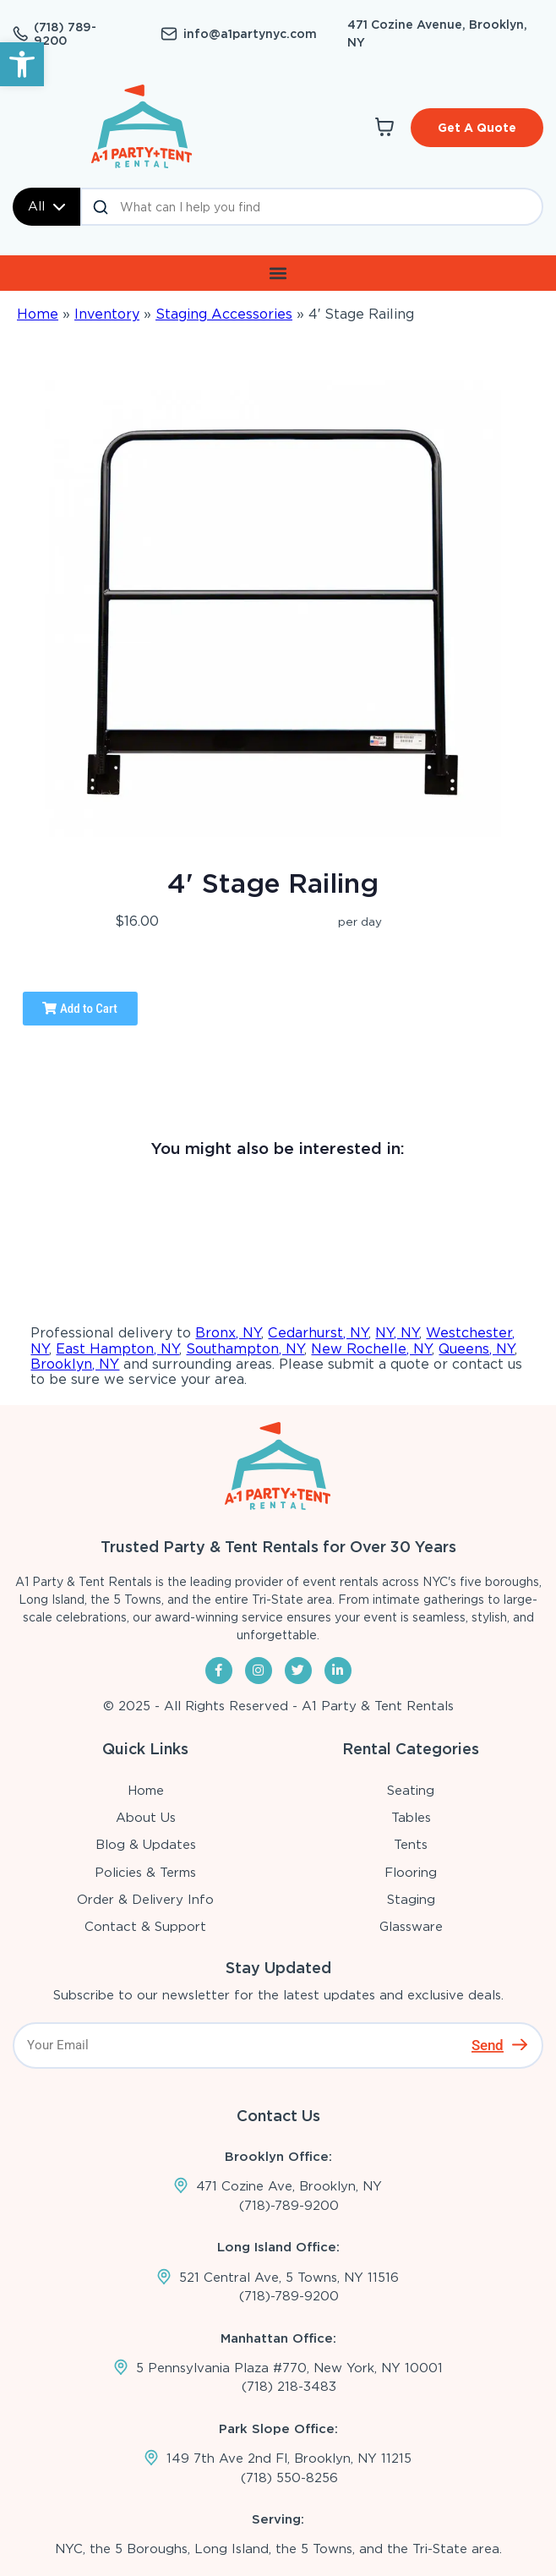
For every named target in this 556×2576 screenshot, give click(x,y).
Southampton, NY (245, 1349)
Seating (410, 1790)
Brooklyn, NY (74, 1364)
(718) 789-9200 (65, 33)
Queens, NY (477, 1349)
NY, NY (397, 1333)
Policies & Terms (145, 1872)
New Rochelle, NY (371, 1349)
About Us (146, 1817)
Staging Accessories (223, 314)
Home (37, 314)
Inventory (106, 314)
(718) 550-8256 (289, 2478)
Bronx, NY (228, 1333)
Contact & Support (145, 1926)
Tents (411, 1844)
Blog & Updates (145, 1844)
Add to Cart (79, 1008)
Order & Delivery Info (145, 1899)
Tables (411, 1817)
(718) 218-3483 (289, 2386)
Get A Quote (477, 127)
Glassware (411, 1926)
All (46, 206)
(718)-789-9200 (289, 2205)
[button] (22, 64)
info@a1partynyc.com (250, 34)
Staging (411, 1899)
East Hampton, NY (117, 1349)
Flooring (410, 1872)
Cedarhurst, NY (318, 1333)
